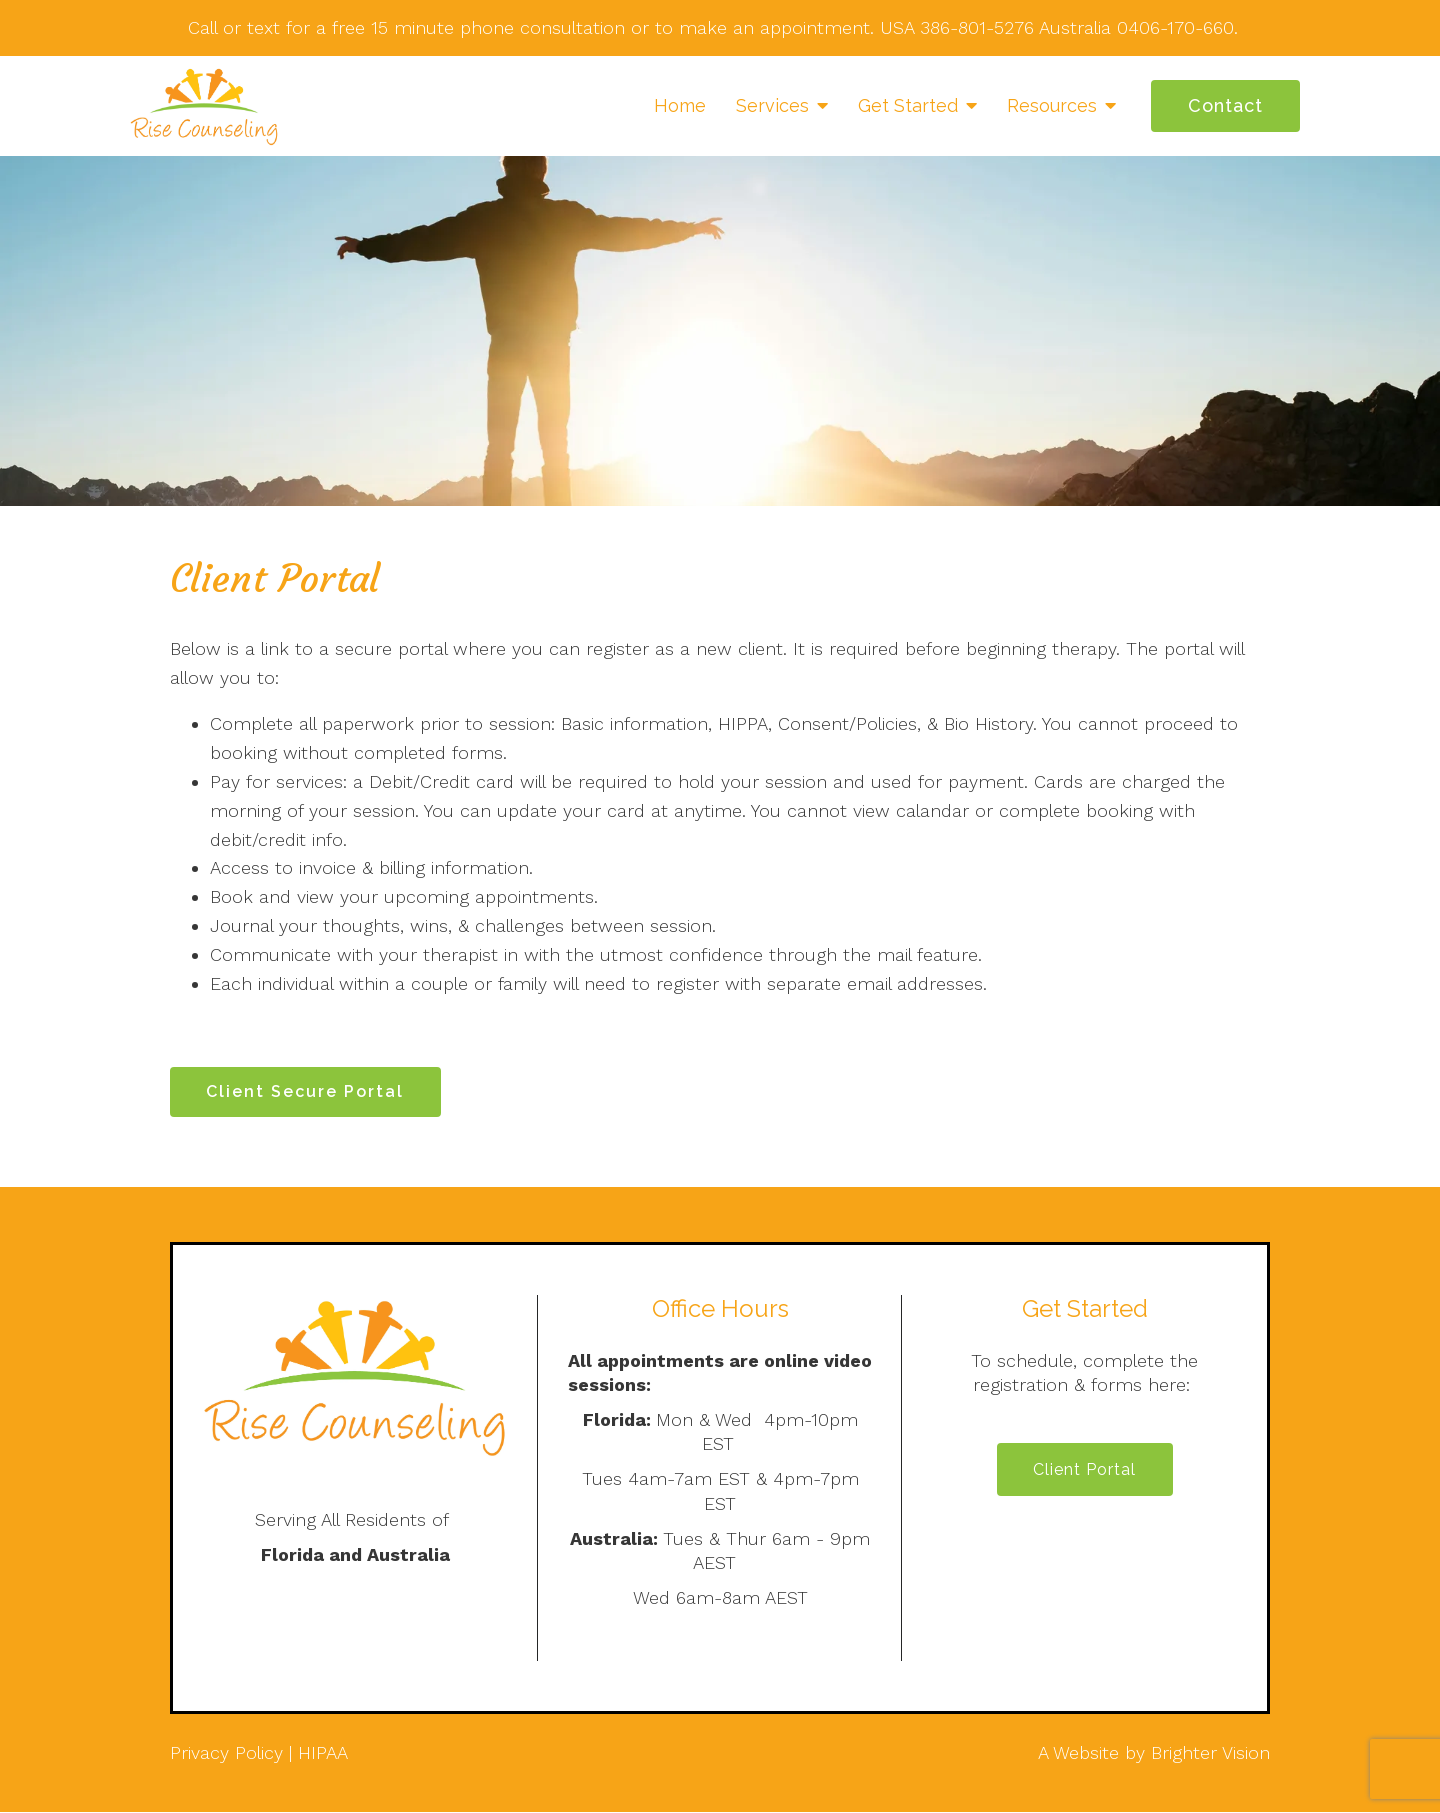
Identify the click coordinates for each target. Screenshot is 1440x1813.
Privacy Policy (226, 1752)
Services (772, 105)
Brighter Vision (1210, 1752)
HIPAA (323, 1752)
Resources (1052, 105)
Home (680, 105)
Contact (1225, 105)
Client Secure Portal (306, 1091)
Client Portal (1084, 1470)
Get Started (908, 105)
